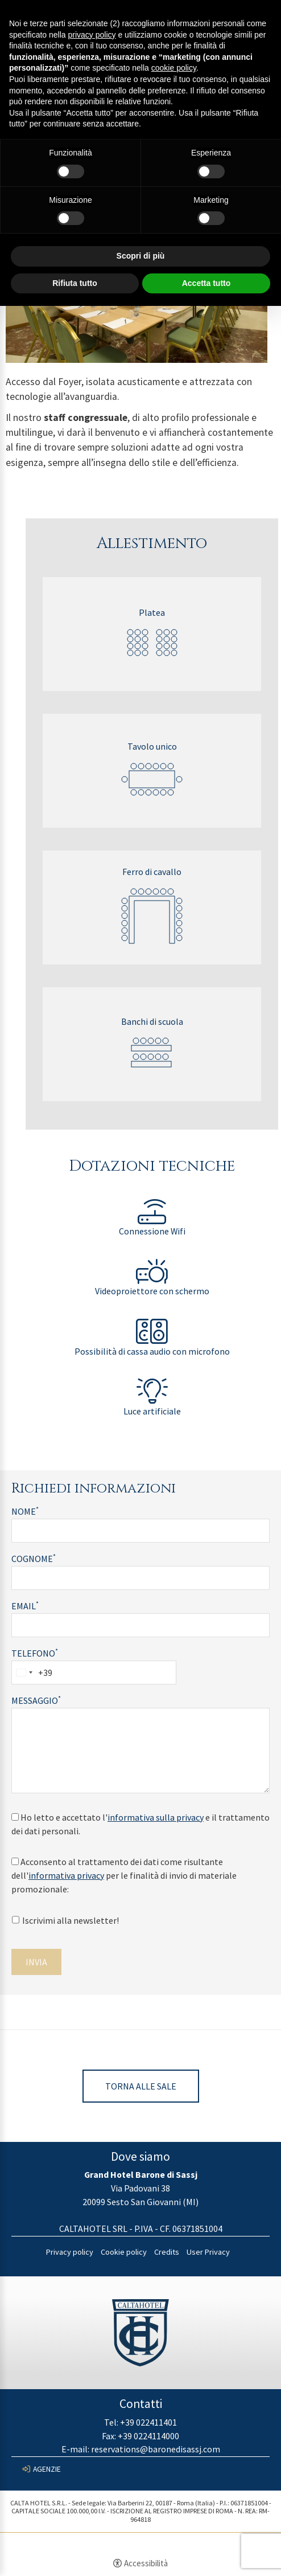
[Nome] (140, 1531)
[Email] (140, 1625)
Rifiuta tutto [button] (74, 283)
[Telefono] (93, 1672)
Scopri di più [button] (141, 255)
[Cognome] (140, 1578)
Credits (166, 2252)
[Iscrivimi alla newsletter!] (15, 1920)
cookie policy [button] (173, 67)
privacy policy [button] (92, 34)
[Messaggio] (140, 1750)
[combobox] (32, 1672)
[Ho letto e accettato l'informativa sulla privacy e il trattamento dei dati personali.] (15, 1817)
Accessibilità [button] (146, 2563)
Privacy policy (69, 2252)
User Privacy (208, 2252)
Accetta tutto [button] (206, 283)
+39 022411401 (148, 2422)
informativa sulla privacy (156, 1817)
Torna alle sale (140, 2086)
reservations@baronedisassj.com (155, 2449)
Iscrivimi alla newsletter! (65, 1920)
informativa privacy (66, 1875)
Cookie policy (124, 2252)
